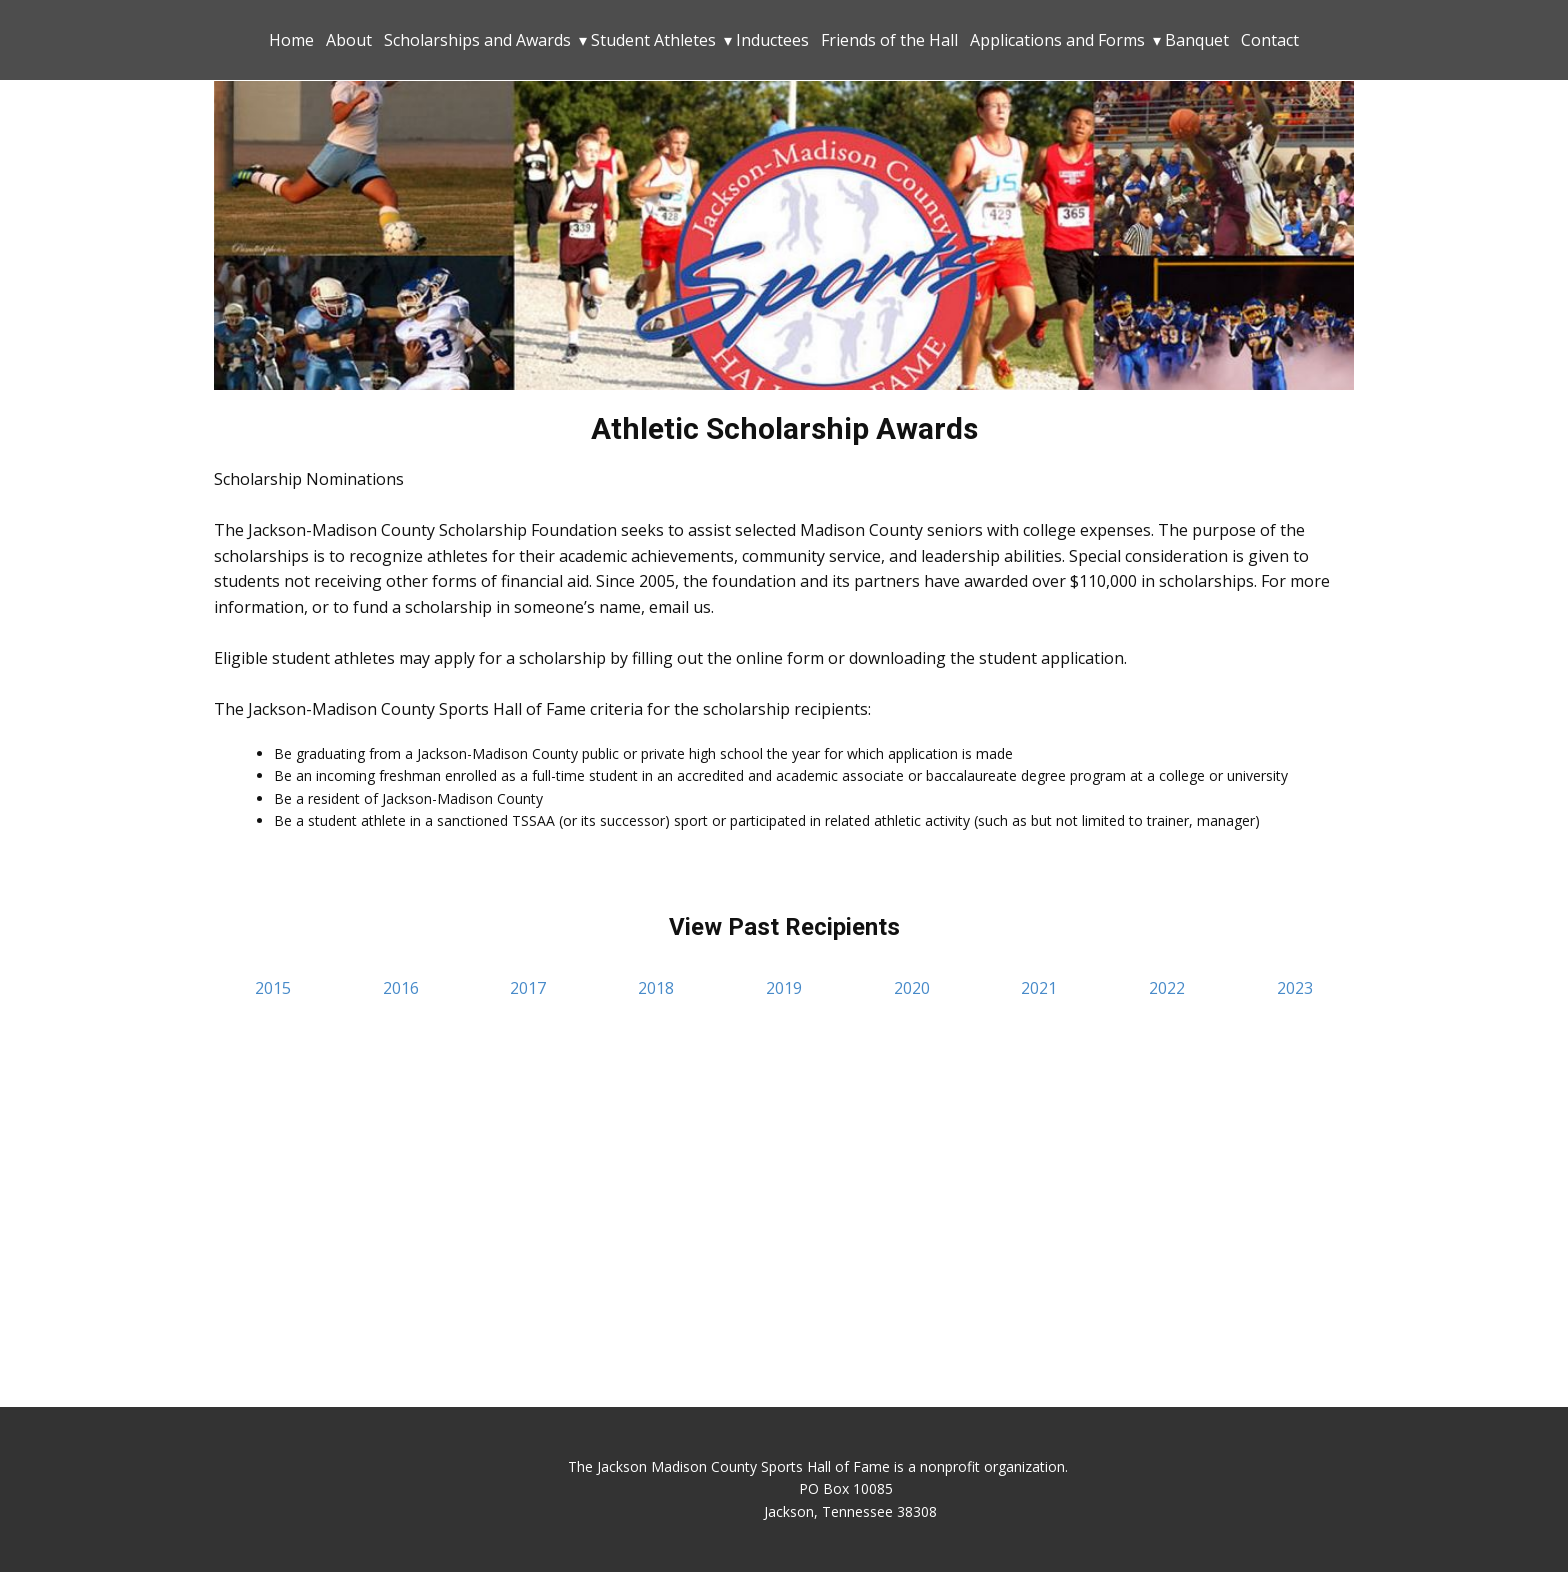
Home (291, 40)
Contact (1270, 40)
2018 (656, 988)
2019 (784, 988)
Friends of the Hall (889, 40)
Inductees (772, 40)
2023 (1295, 988)
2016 (401, 988)
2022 (1167, 988)
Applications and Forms (1057, 40)
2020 (912, 988)
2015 (273, 988)
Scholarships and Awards (477, 40)
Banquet (1197, 40)
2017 (528, 988)
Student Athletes (653, 40)
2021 (1039, 988)
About (349, 40)
